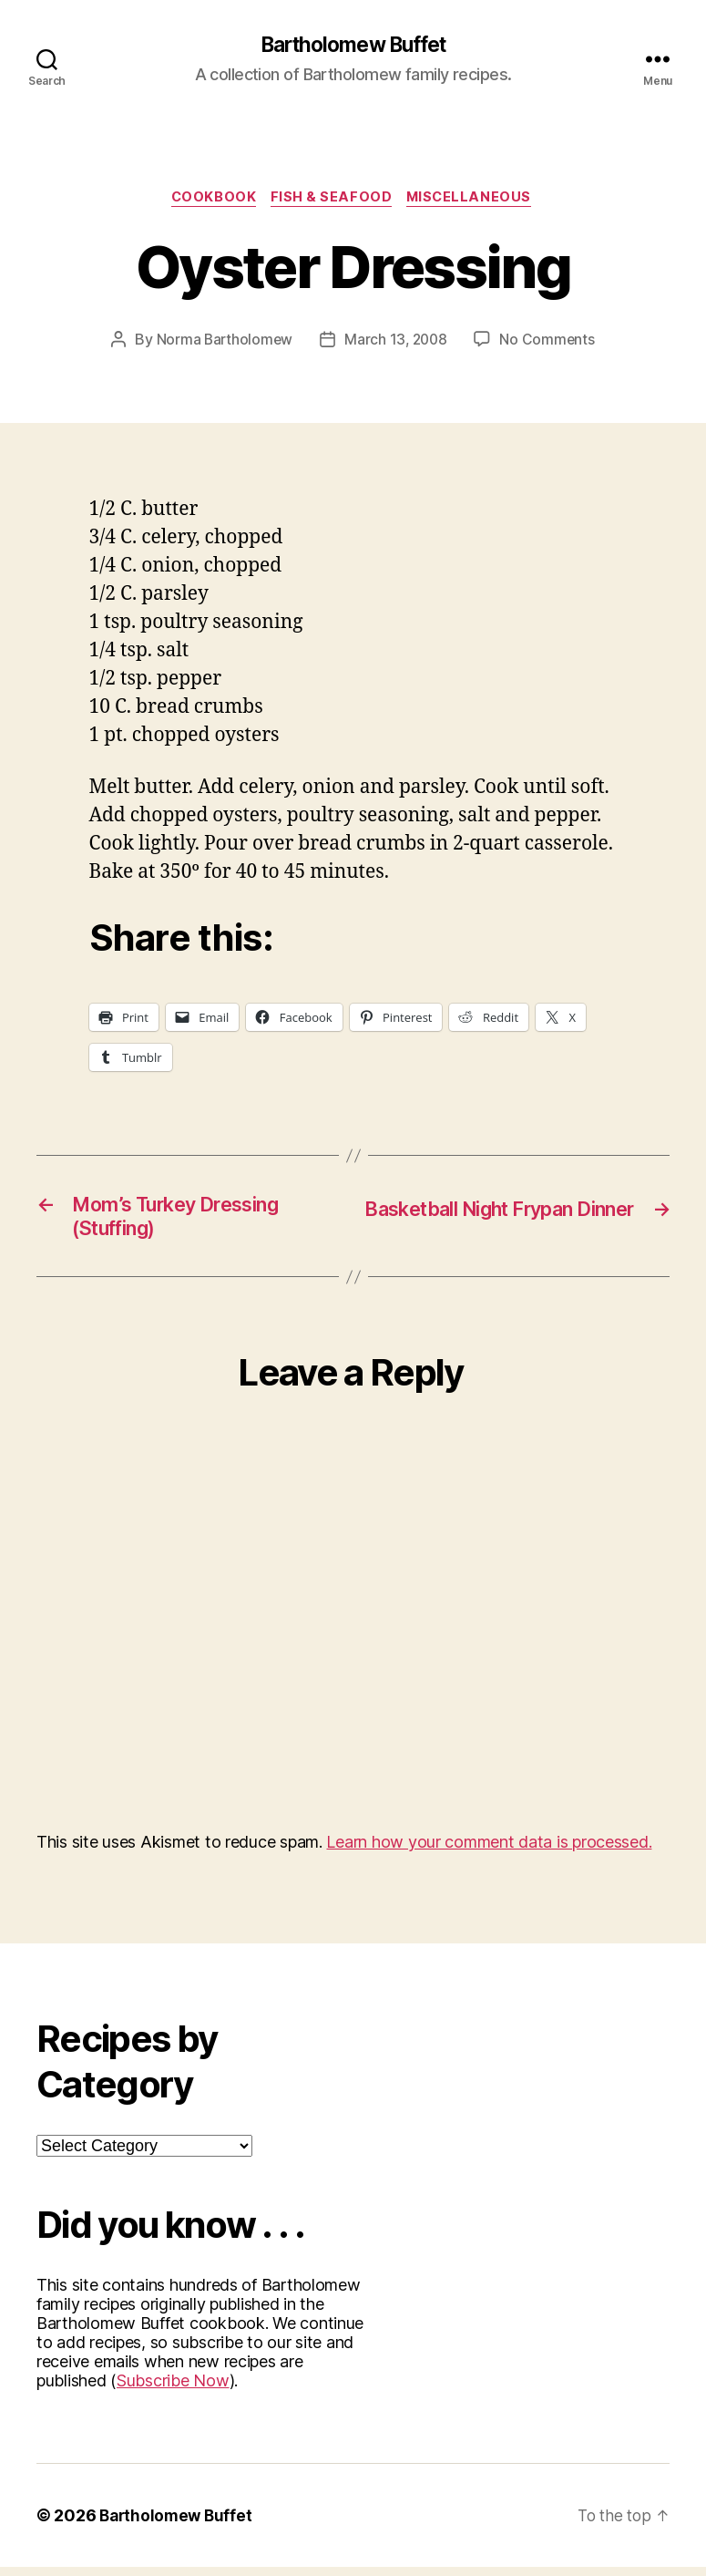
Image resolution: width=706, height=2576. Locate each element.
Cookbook (210, 200)
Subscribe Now (173, 2389)
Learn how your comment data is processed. (488, 1850)
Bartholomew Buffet (352, 46)
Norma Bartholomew (222, 343)
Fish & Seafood (332, 200)
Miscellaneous (475, 200)
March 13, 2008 (396, 343)
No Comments (550, 343)
